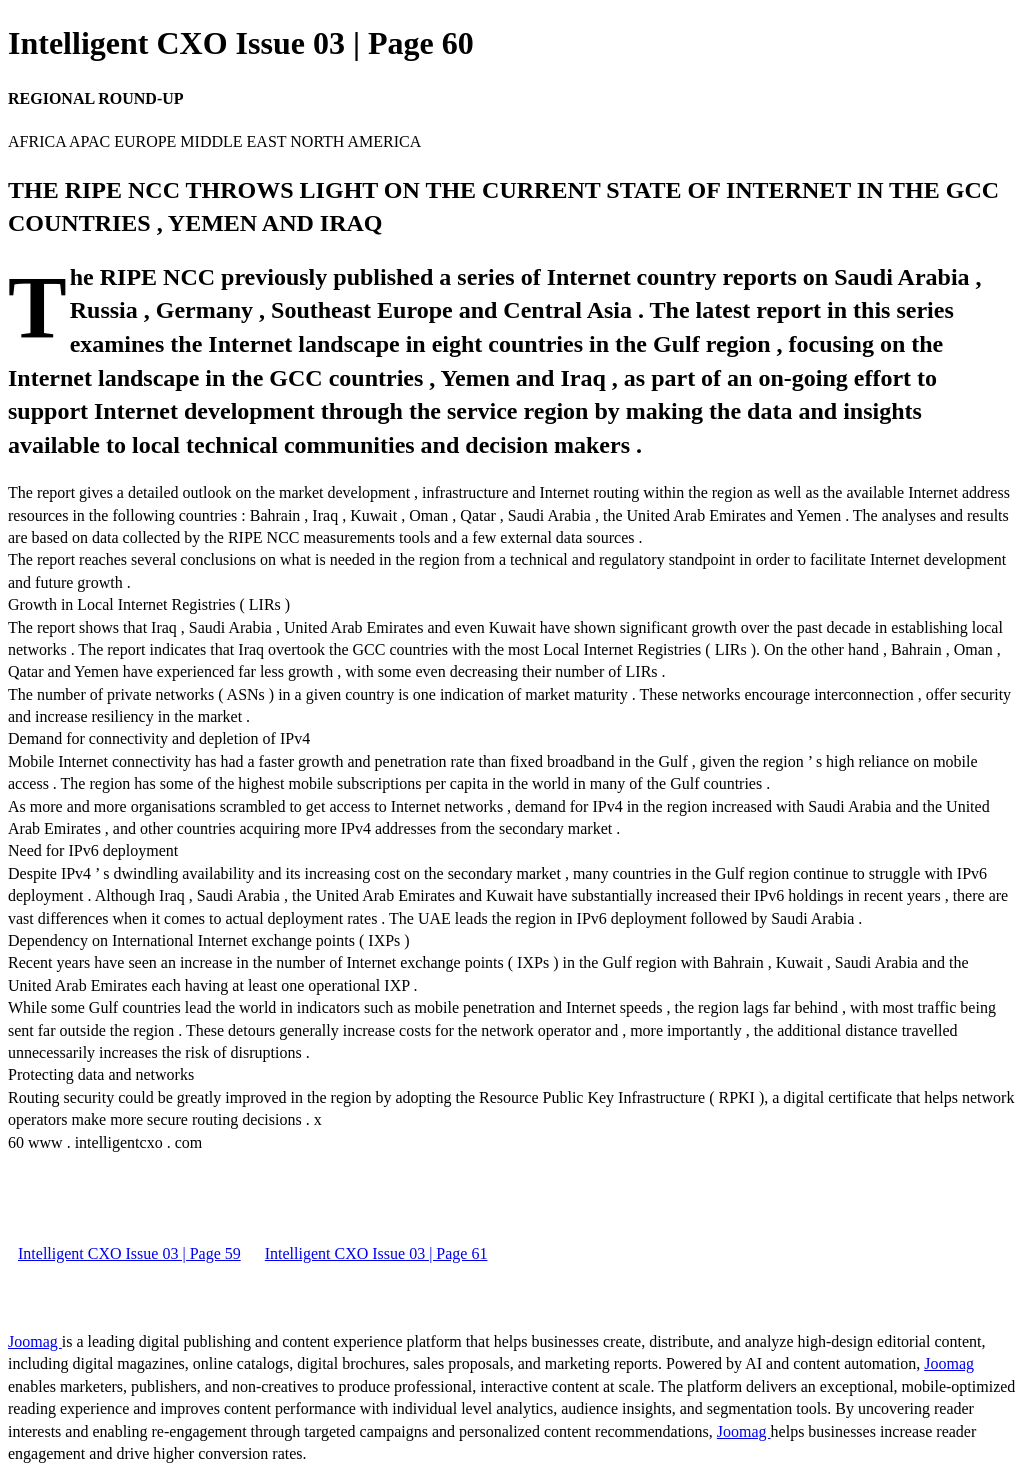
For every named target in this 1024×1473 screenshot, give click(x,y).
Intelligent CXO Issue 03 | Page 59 (129, 1253)
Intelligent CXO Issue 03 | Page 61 (376, 1253)
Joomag (35, 1341)
